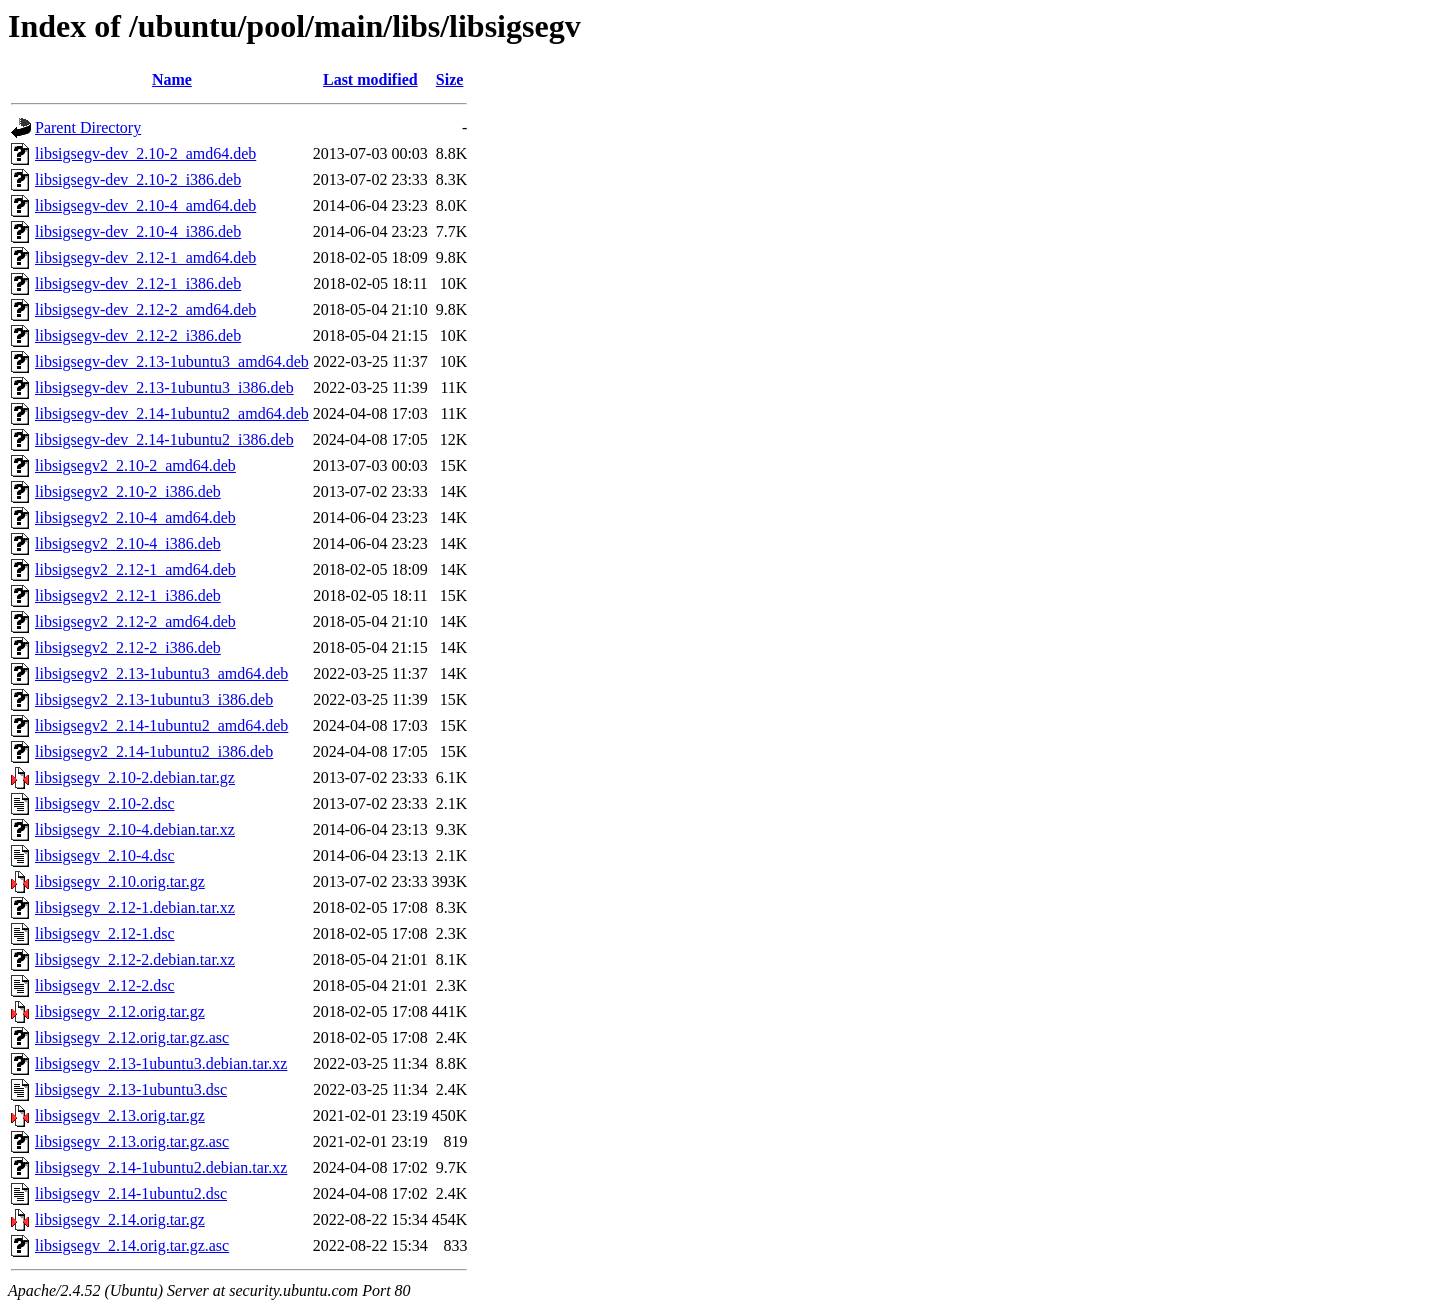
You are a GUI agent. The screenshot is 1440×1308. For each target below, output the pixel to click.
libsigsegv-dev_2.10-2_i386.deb (138, 179)
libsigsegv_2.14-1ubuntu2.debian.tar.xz (161, 1167)
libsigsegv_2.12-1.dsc (105, 933)
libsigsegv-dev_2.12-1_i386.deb (138, 283)
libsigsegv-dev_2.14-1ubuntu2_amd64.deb (172, 413)
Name (172, 79)
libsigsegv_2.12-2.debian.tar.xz (135, 959)
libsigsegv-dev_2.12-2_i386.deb (138, 335)
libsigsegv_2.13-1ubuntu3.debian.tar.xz (161, 1063)
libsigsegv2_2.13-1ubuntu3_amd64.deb (161, 673)
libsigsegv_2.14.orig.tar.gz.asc (132, 1245)
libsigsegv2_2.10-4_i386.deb (128, 543)
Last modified (370, 79)
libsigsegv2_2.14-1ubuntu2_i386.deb (154, 751)
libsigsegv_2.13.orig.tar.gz (120, 1115)
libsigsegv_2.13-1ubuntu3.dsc (131, 1089)
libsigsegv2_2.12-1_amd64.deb (135, 569)
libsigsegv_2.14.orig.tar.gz (120, 1219)
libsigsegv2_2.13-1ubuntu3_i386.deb (154, 699)
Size (450, 79)
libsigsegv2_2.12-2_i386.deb (128, 647)
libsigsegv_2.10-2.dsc (105, 803)
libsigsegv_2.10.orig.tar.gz (120, 881)
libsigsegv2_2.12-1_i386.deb (128, 595)
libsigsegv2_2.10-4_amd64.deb (135, 517)
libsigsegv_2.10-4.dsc (105, 855)
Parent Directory (88, 127)
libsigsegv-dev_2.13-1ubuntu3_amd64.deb (172, 361)
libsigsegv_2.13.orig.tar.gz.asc (132, 1141)
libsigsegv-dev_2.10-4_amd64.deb (145, 205)
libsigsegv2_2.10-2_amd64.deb (135, 465)
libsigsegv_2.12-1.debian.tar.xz (135, 907)
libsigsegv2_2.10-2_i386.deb (128, 491)
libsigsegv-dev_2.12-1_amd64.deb (145, 257)
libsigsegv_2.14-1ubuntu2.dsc (131, 1193)
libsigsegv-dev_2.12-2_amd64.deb (145, 309)
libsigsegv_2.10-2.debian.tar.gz (135, 777)
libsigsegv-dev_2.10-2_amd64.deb (145, 153)
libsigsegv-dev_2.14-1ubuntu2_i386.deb (164, 439)
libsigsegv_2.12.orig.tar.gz (120, 1011)
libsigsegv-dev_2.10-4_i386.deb (138, 231)
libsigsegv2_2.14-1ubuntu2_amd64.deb (161, 725)
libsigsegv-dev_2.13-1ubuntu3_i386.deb (164, 387)
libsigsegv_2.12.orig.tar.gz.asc (132, 1037)
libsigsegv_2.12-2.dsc (105, 985)
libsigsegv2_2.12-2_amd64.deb (135, 621)
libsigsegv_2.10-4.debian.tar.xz (135, 829)
